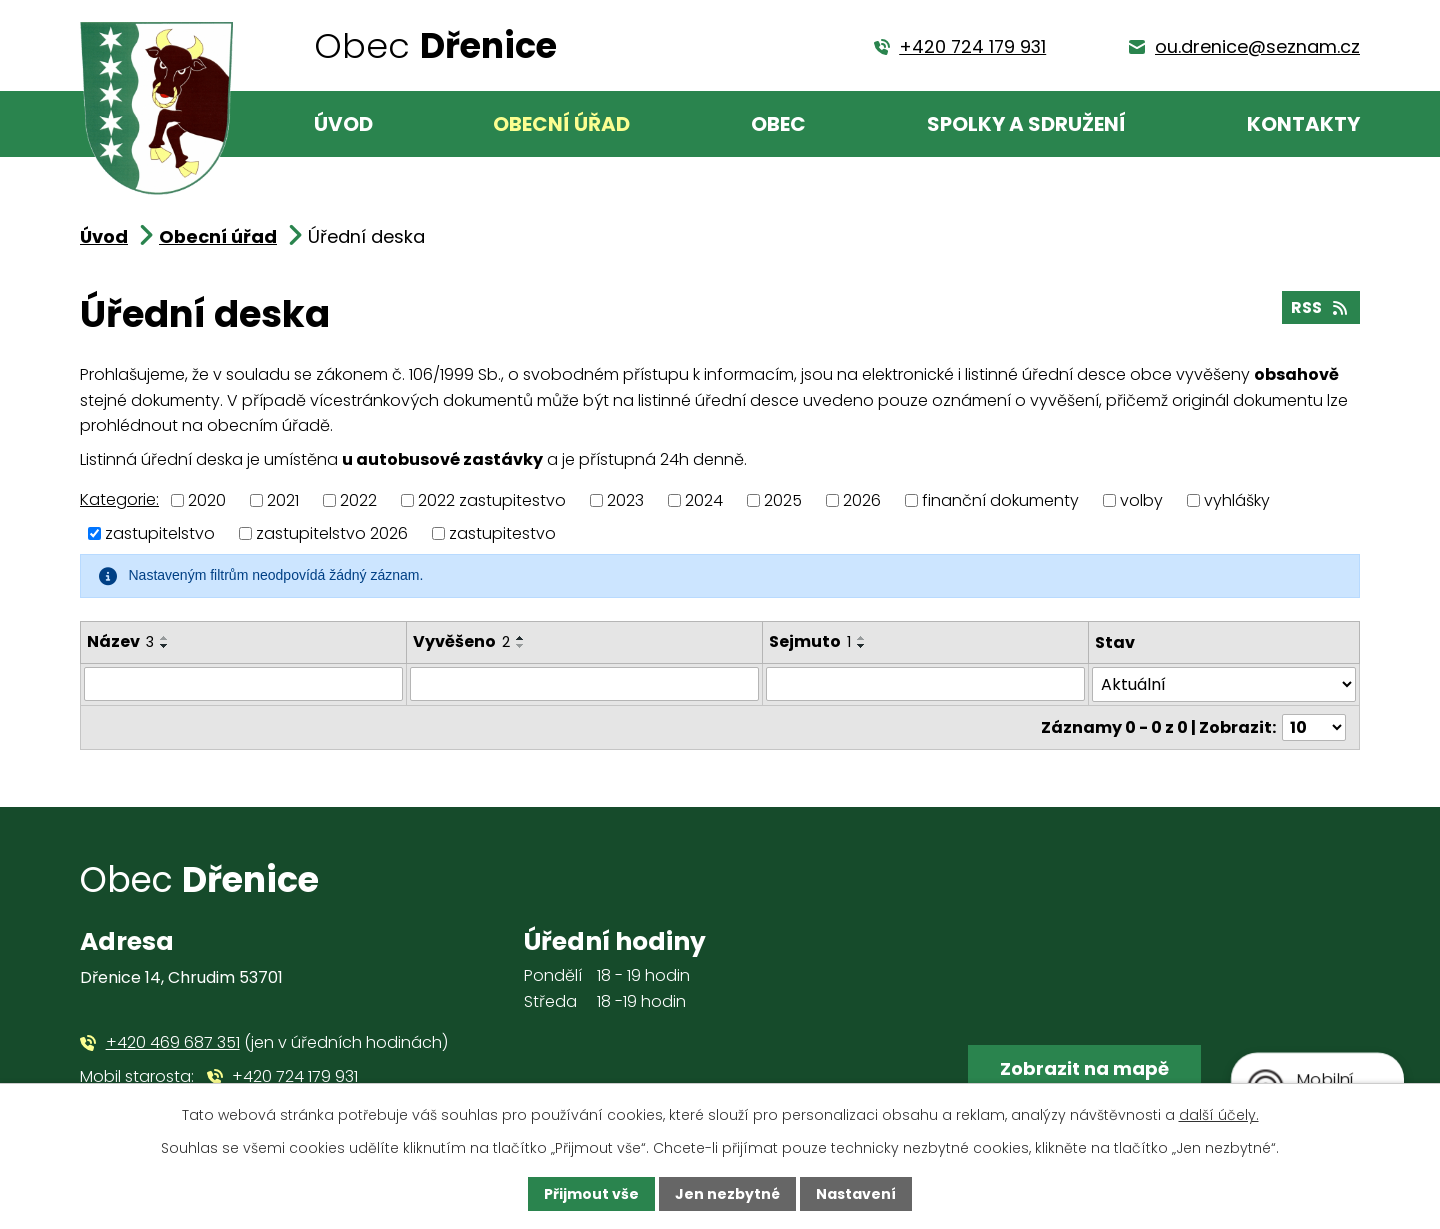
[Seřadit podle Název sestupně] (165, 646)
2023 (625, 500)
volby (1141, 500)
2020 (207, 500)
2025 (783, 500)
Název (120, 641)
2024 (704, 500)
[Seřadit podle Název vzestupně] (165, 638)
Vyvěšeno (461, 641)
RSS (1320, 307)
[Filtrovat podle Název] (243, 684)
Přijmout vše (591, 1194)
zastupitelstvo (160, 533)
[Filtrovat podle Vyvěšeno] (584, 684)
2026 (862, 500)
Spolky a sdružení (1026, 124)
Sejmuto (810, 641)
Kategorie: (119, 499)
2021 (283, 500)
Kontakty (1303, 124)
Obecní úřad (561, 124)
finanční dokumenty (1000, 500)
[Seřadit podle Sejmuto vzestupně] (862, 638)
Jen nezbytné (727, 1194)
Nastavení (856, 1194)
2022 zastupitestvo (492, 500)
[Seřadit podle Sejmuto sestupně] (862, 646)
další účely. (1219, 1115)
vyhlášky (1237, 500)
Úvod (343, 124)
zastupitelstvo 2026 (332, 533)
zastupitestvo (502, 533)
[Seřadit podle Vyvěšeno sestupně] (521, 646)
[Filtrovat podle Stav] (1224, 684)
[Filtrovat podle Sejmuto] (925, 684)
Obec (778, 124)
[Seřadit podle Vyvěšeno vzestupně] (521, 638)
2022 (358, 500)
